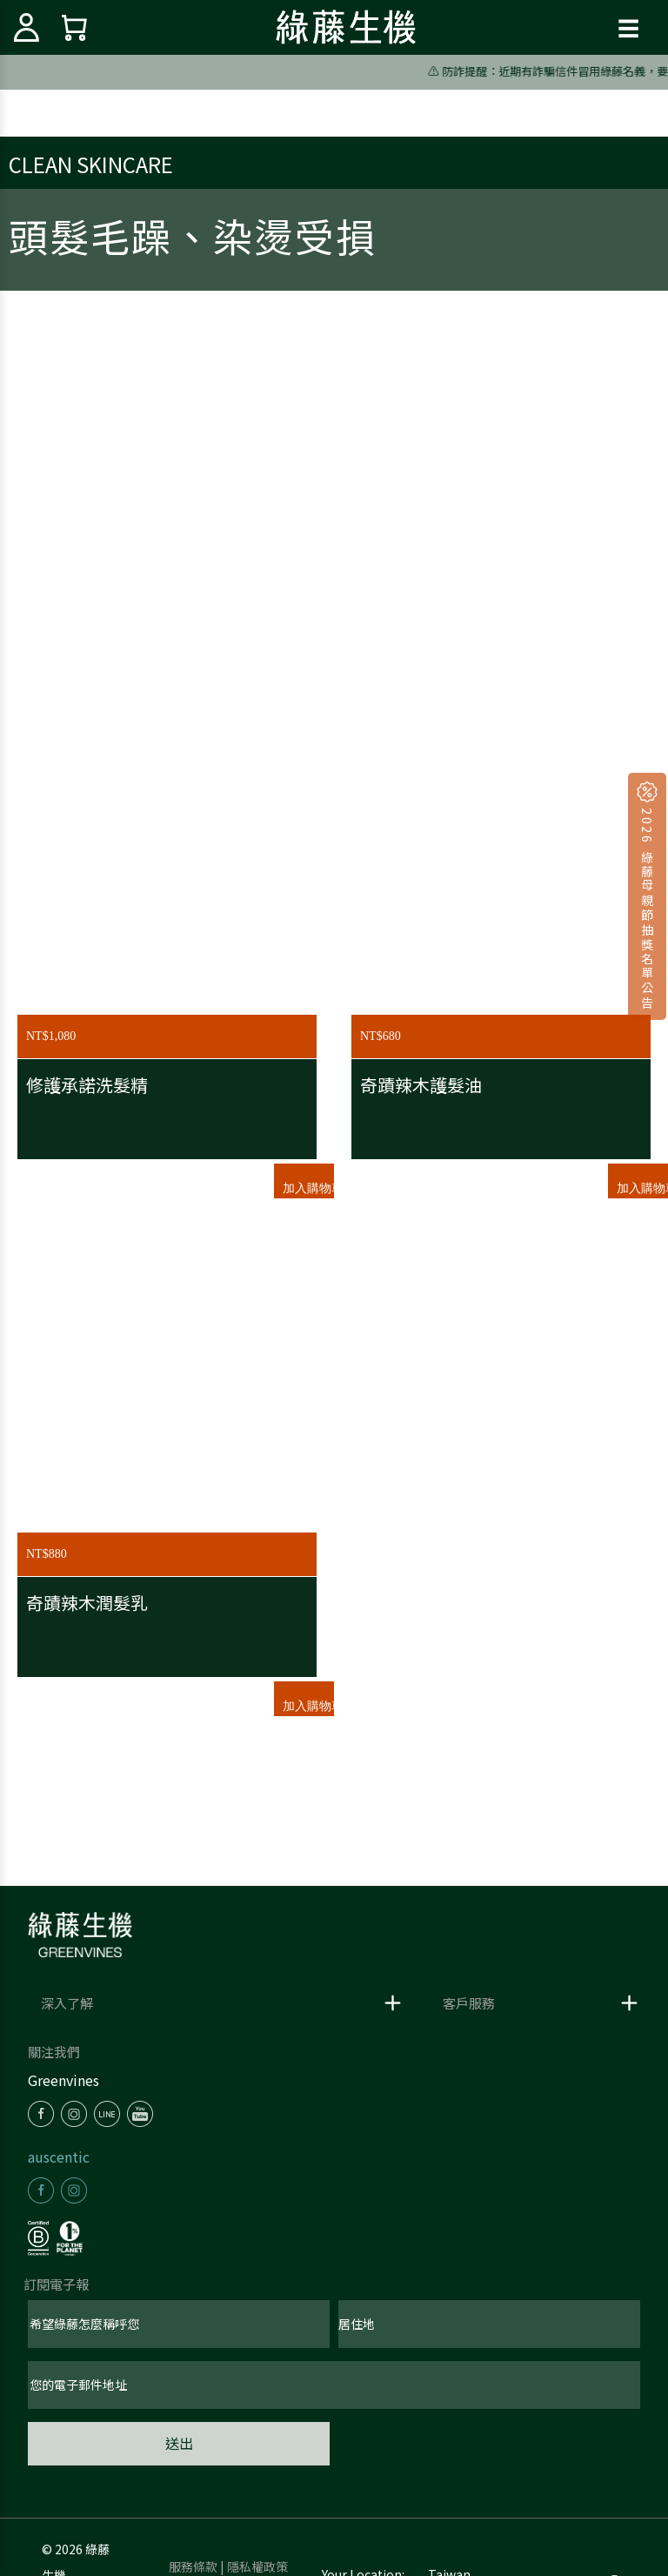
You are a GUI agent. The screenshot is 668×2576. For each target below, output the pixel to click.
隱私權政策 (257, 2566)
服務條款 (193, 2566)
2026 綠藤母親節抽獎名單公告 (647, 906)
